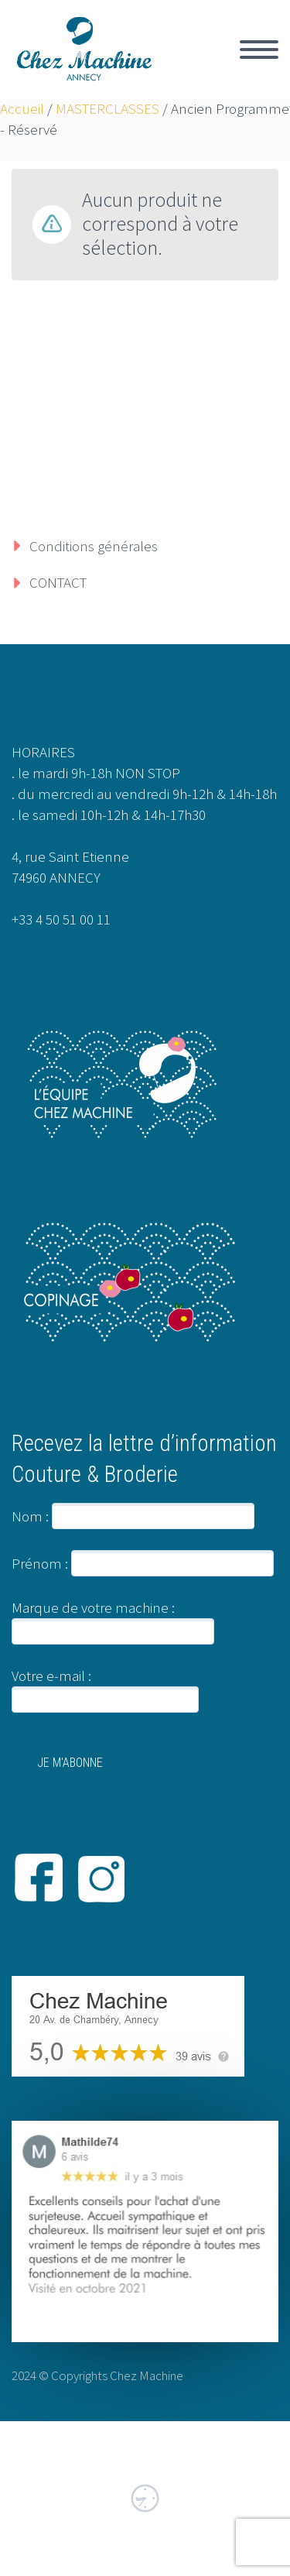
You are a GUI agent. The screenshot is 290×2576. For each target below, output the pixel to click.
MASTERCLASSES (107, 108)
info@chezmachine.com (85, 940)
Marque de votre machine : (93, 1607)
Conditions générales (93, 546)
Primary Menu (259, 50)
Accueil (22, 108)
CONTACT (58, 582)
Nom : (30, 1516)
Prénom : (40, 1563)
